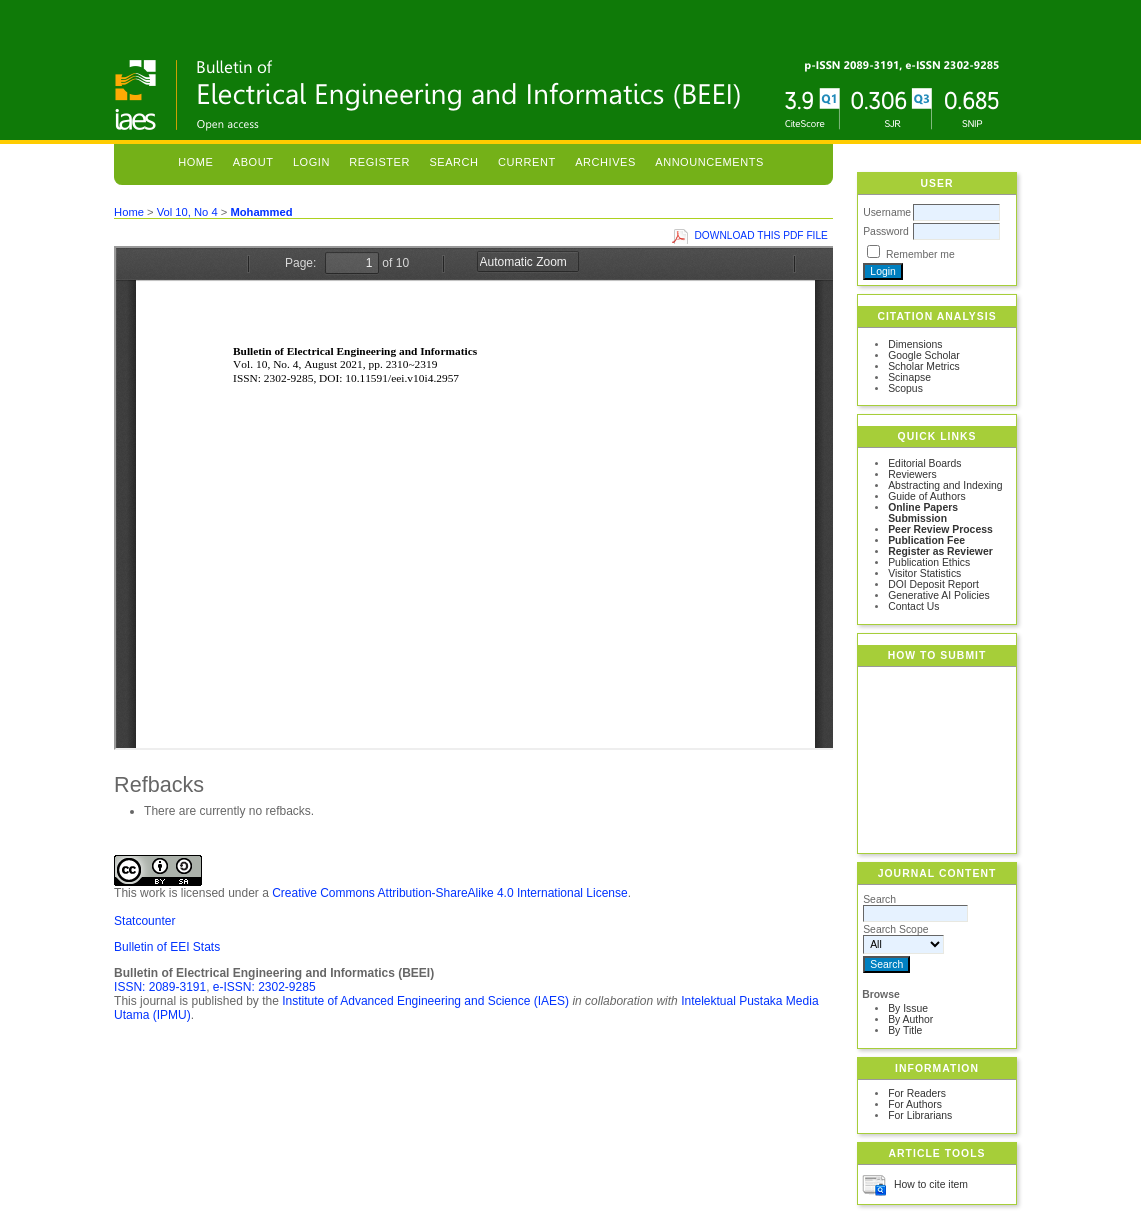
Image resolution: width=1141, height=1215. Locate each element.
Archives (605, 162)
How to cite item (931, 1184)
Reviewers (912, 474)
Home (195, 162)
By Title (905, 1030)
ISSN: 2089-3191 (160, 987)
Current (527, 162)
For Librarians (920, 1115)
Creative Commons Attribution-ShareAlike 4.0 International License (450, 893)
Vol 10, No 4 (187, 212)
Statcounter (144, 921)
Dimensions (915, 344)
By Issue (908, 1008)
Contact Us (913, 606)
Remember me (920, 254)
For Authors (915, 1104)
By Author (910, 1019)
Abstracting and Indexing (945, 485)
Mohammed (261, 212)
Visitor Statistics (924, 573)
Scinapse (909, 377)
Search (453, 162)
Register (379, 162)
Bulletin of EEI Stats (167, 947)
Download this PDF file (761, 235)
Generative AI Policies (939, 595)
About (253, 162)
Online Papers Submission (923, 513)
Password (886, 231)
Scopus (905, 388)
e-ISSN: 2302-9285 (264, 987)
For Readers (917, 1093)
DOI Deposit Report (933, 584)
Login (311, 162)
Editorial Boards (924, 463)
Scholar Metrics (924, 366)
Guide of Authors (926, 496)
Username (887, 212)
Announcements (709, 162)
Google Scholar (924, 355)
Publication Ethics (929, 562)
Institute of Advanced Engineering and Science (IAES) (425, 1001)
